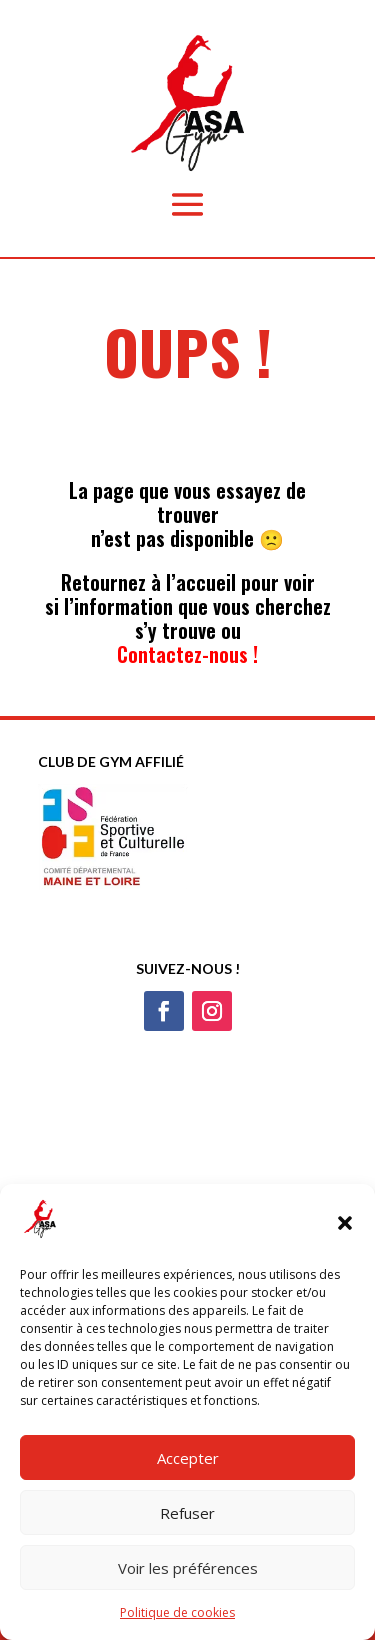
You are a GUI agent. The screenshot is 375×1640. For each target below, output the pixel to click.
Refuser (187, 1513)
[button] (345, 1223)
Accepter (188, 1458)
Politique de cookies (177, 1612)
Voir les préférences (188, 1568)
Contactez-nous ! (187, 654)
